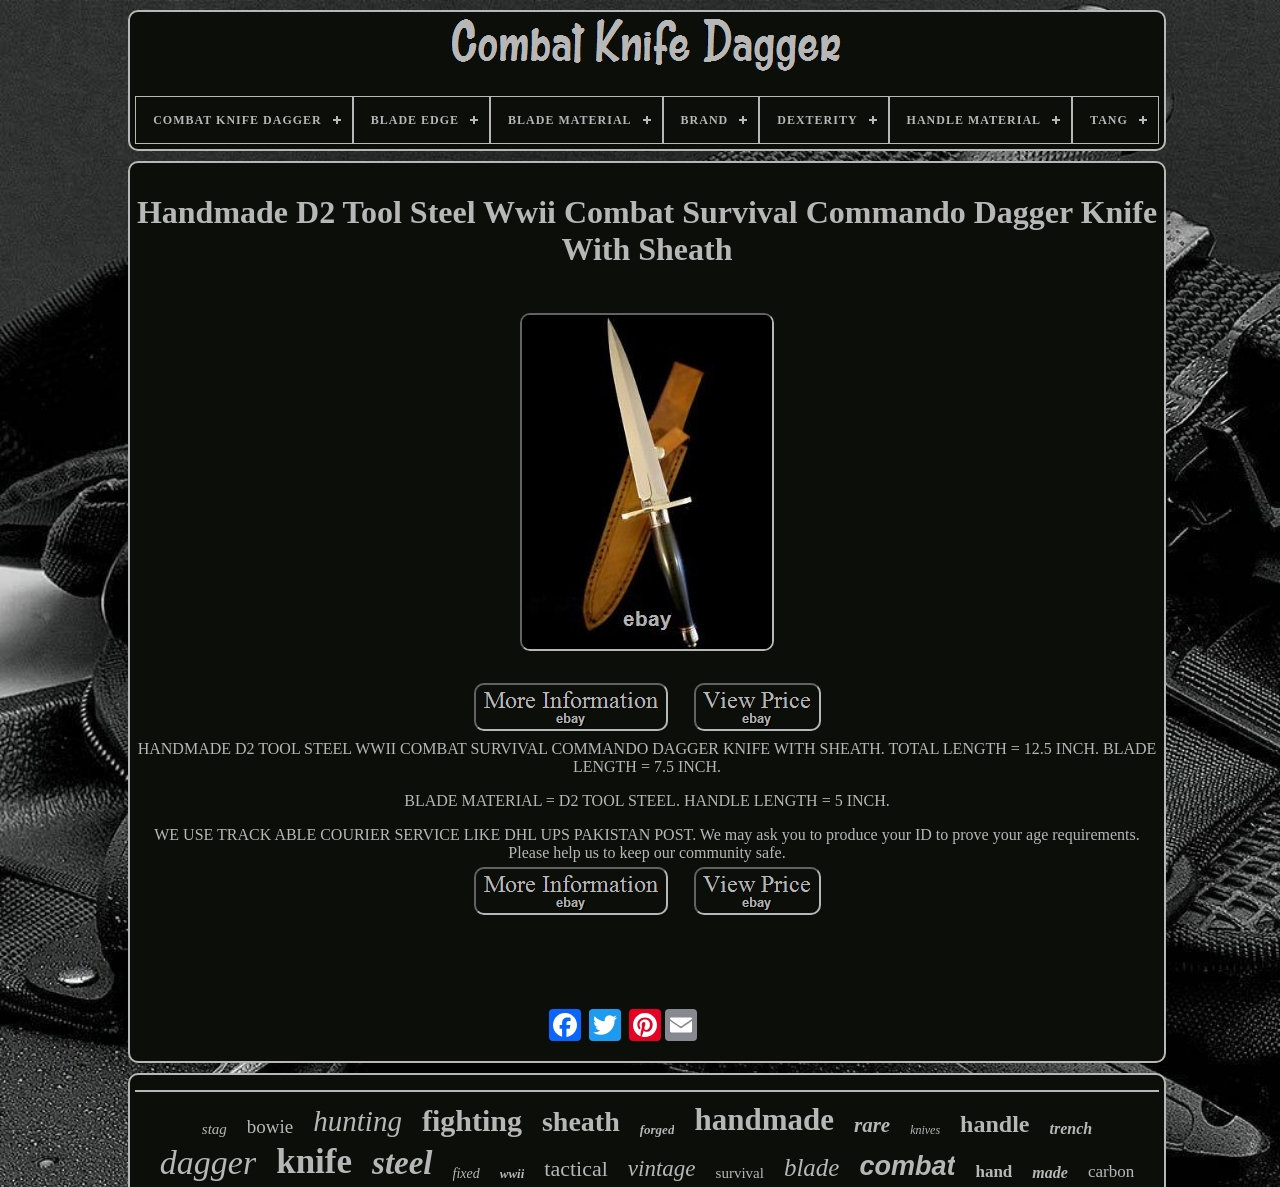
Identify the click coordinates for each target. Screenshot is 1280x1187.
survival (740, 1173)
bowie (270, 1126)
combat (907, 1166)
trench (1070, 1128)
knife (314, 1161)
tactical (576, 1168)
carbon (1111, 1171)
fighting (472, 1120)
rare (872, 1125)
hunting (357, 1121)
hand (993, 1171)
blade (812, 1167)
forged (657, 1129)
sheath (581, 1121)
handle (994, 1124)
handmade (764, 1119)
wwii (512, 1173)
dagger (208, 1162)
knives (925, 1130)
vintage (662, 1168)
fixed (466, 1173)
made (1050, 1172)
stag (214, 1129)
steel (402, 1163)
